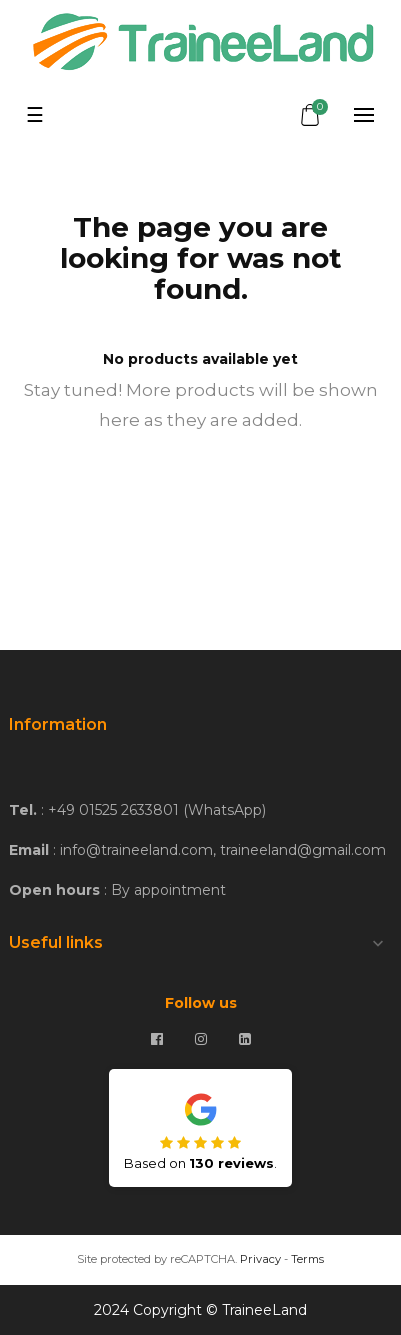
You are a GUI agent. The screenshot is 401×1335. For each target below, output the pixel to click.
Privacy (260, 1259)
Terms (307, 1259)
